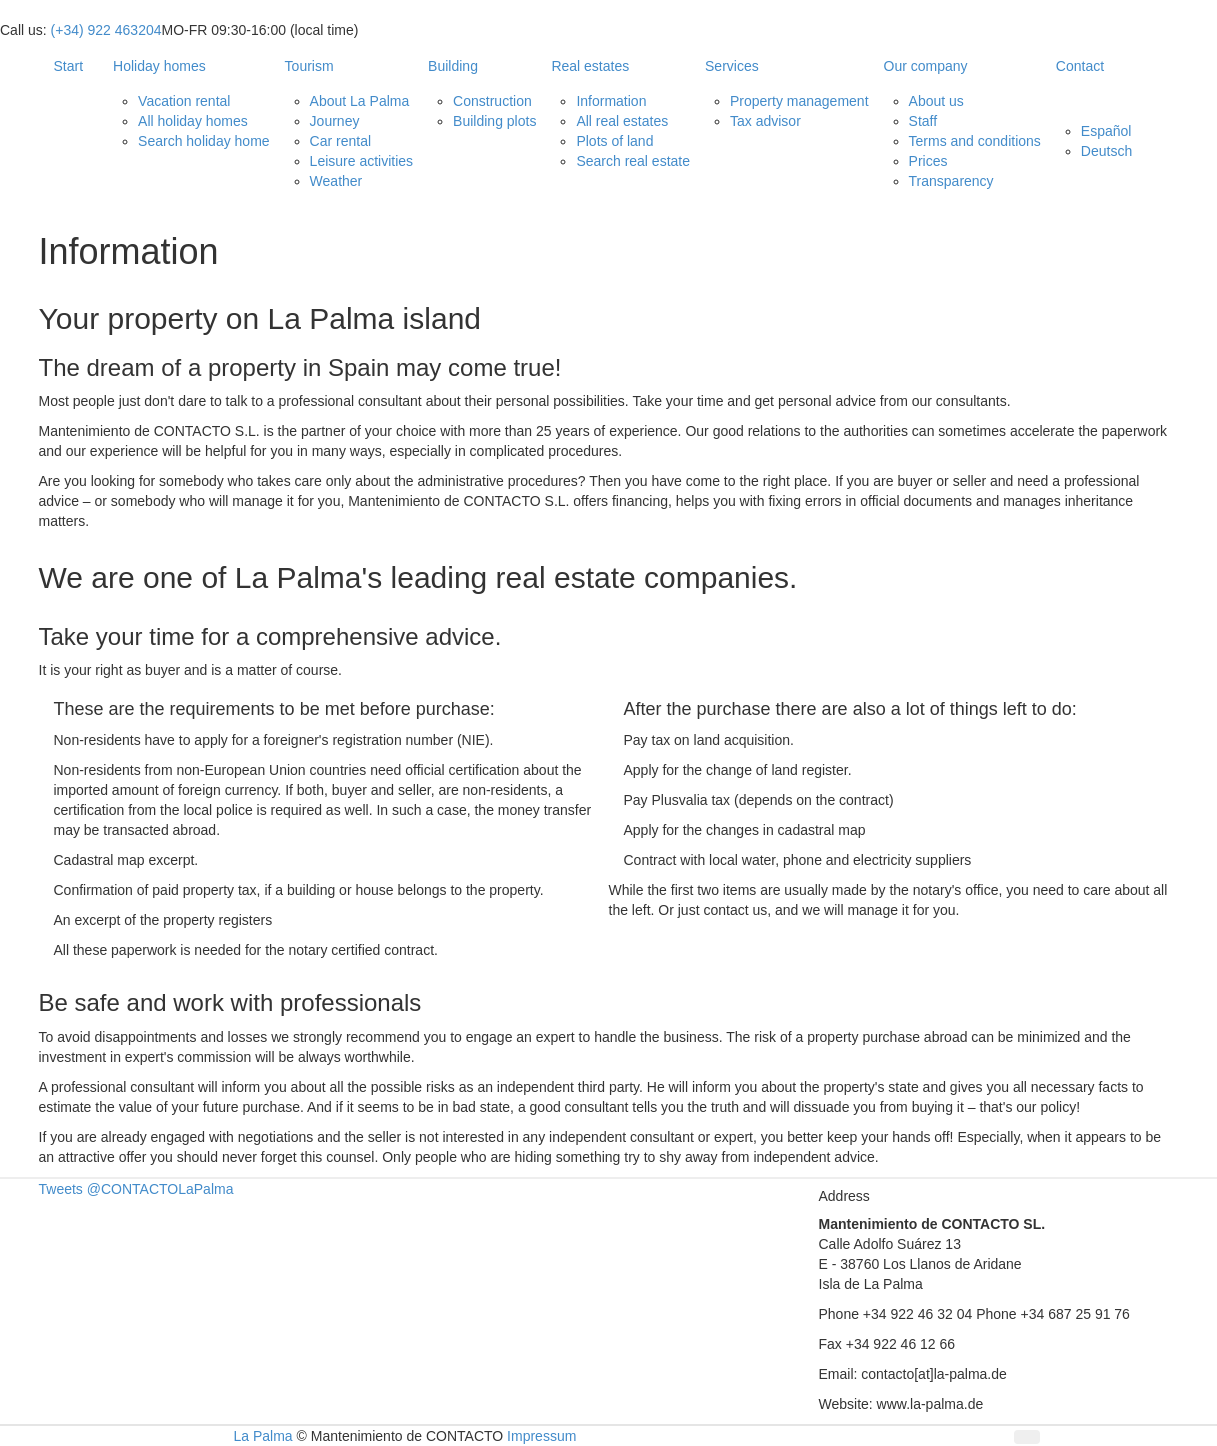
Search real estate (633, 161)
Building (453, 66)
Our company (926, 66)
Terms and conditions (975, 141)
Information (611, 101)
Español (1106, 131)
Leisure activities (362, 161)
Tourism (309, 66)
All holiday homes (193, 121)
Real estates (590, 66)
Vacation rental (184, 101)
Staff (923, 121)
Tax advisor (765, 121)
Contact (1080, 66)
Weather (336, 181)
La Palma (263, 1436)
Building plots (494, 121)
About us (936, 101)
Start (69, 66)
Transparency (951, 181)
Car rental (340, 141)
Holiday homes (159, 66)
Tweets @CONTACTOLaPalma (136, 1189)
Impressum (541, 1436)
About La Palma (360, 101)
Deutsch (1106, 151)
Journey (335, 121)
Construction (492, 101)
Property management (799, 101)
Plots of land (614, 141)
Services (732, 66)
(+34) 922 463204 (106, 30)
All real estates (622, 121)
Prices (928, 161)
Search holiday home (204, 141)
